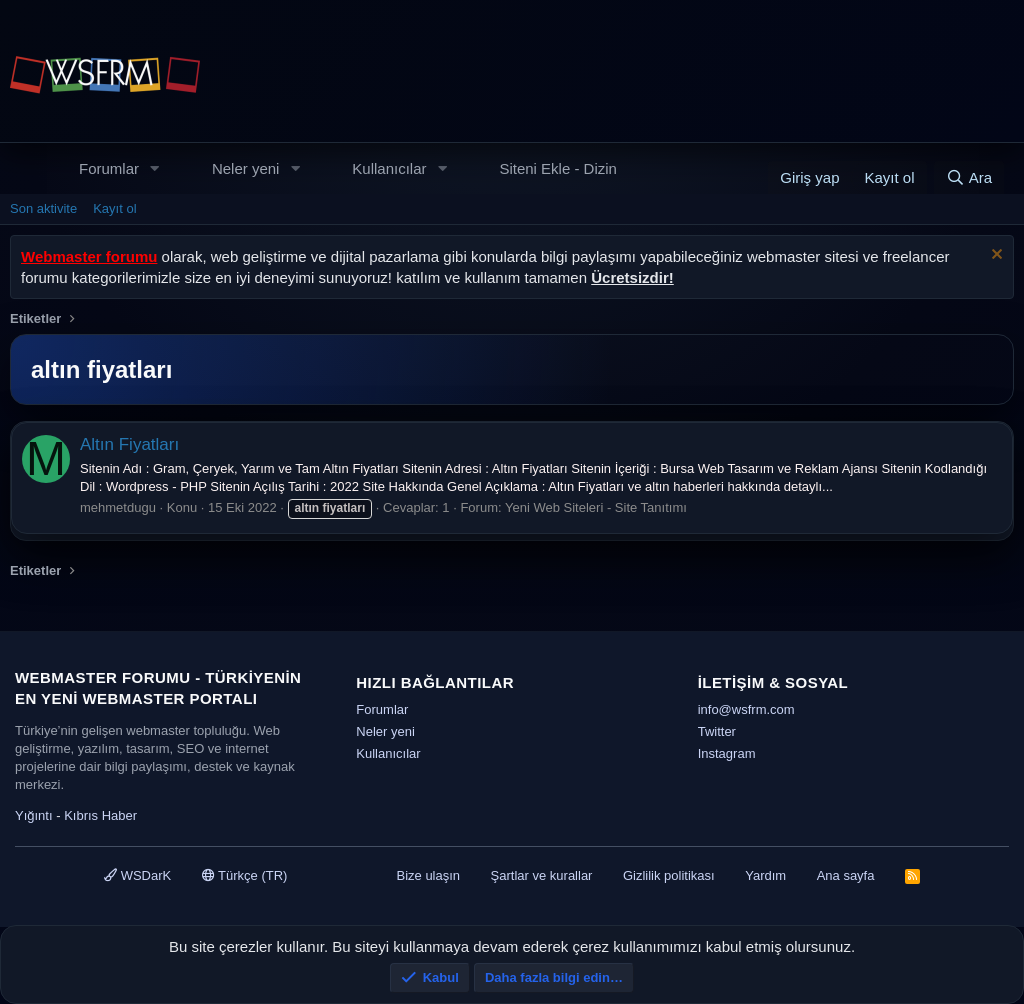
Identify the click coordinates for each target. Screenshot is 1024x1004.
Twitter (717, 731)
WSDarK (137, 875)
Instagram (727, 753)
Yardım (765, 875)
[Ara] (969, 177)
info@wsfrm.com (746, 709)
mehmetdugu (118, 507)
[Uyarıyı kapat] (994, 256)
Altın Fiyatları (129, 444)
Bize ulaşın (428, 875)
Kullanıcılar (389, 168)
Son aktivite (43, 208)
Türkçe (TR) (245, 875)
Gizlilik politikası (669, 875)
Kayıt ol (114, 208)
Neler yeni (246, 168)
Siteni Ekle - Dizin (558, 168)
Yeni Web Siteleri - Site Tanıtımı (596, 507)
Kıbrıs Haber (100, 815)
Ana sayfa (846, 875)
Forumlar (109, 168)
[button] (155, 168)
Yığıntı (34, 815)
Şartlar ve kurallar (542, 875)
